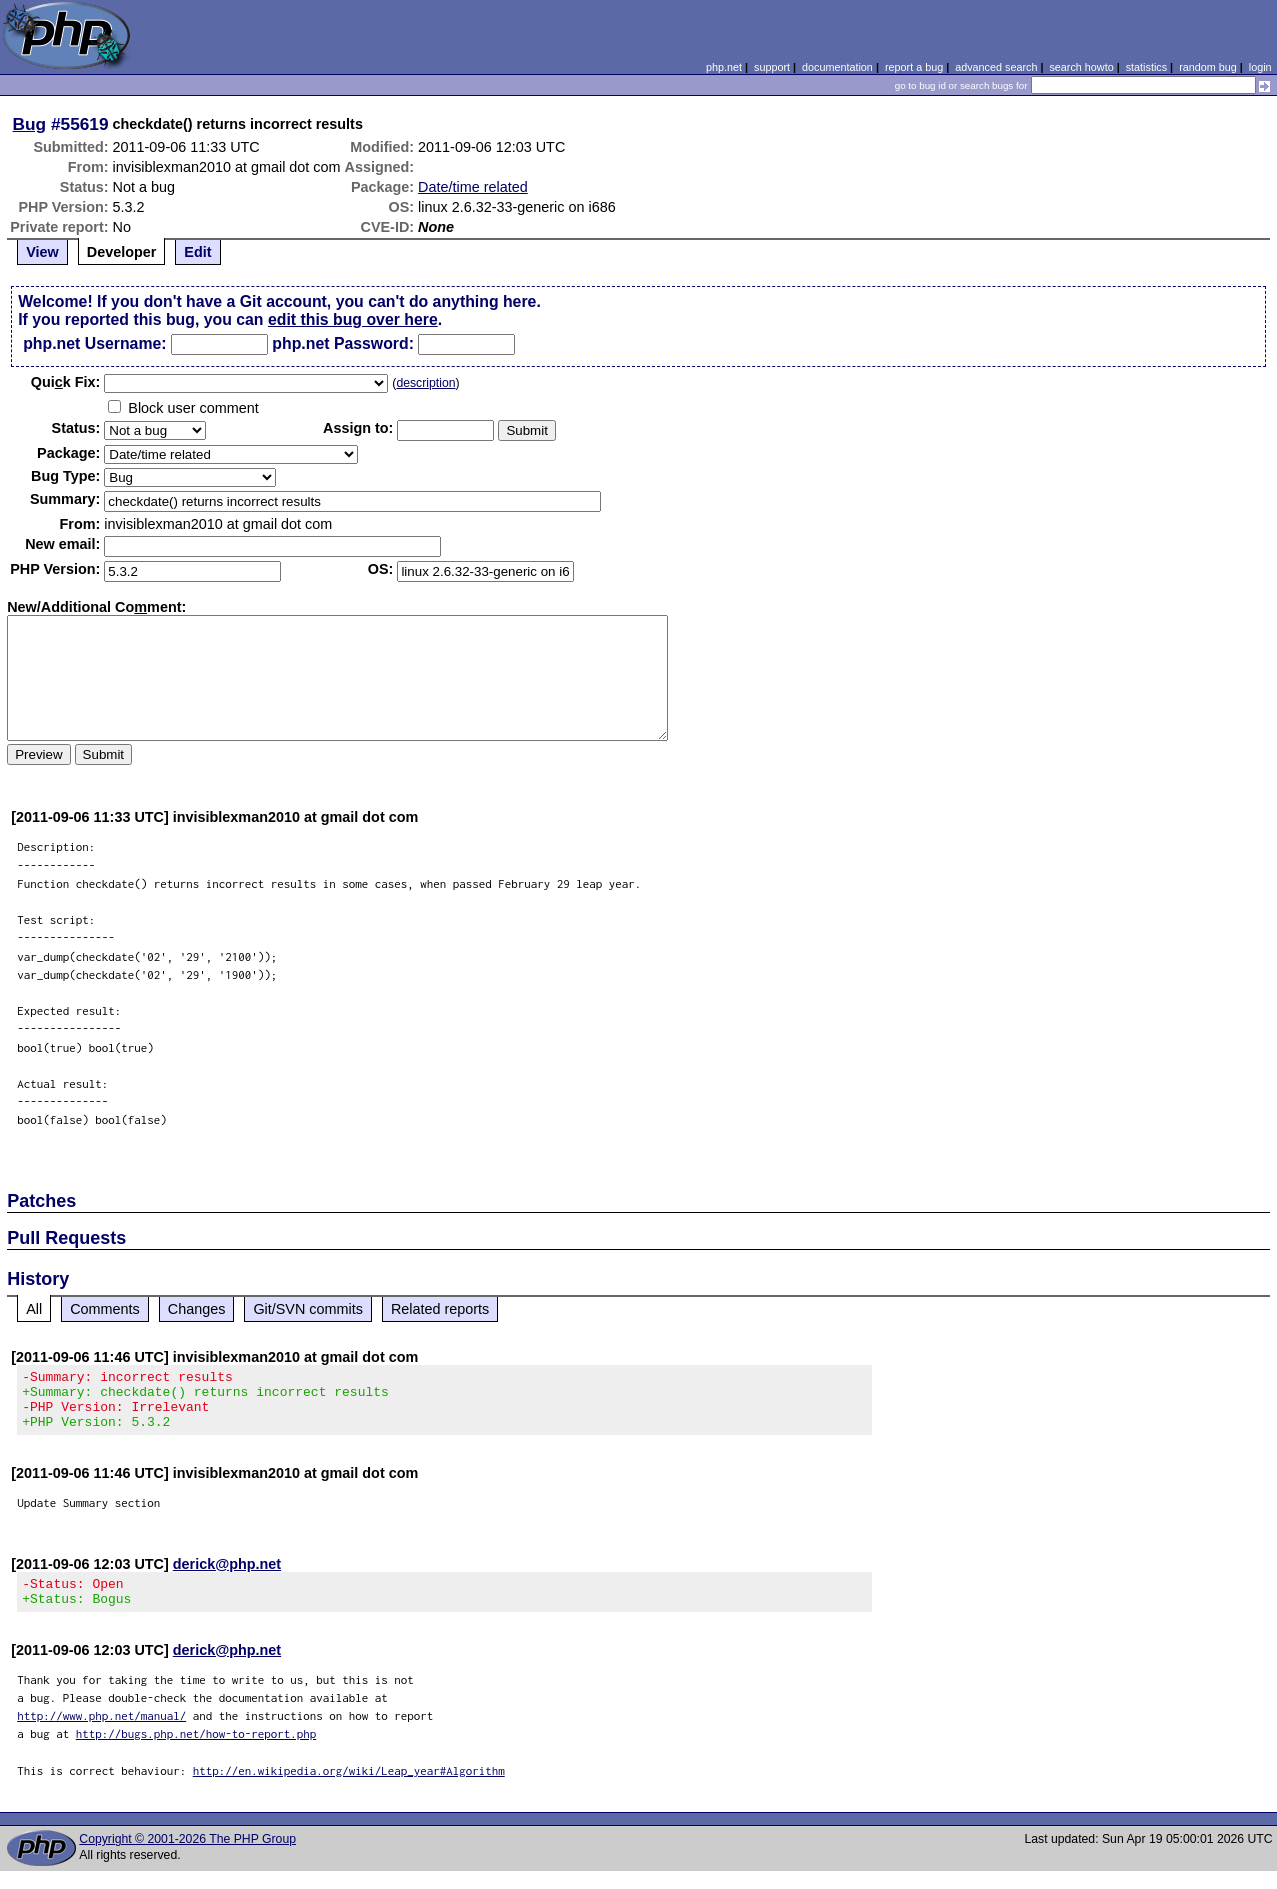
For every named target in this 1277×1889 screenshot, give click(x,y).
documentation (837, 67)
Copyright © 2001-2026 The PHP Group (187, 1857)
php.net (724, 67)
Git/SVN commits (308, 1309)
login (1260, 67)
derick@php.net (227, 1576)
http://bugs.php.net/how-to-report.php (196, 1751)
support (772, 67)
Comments (105, 1309)
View (42, 252)
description (425, 383)
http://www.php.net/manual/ (101, 1733)
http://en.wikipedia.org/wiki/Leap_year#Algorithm (349, 1788)
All (34, 1309)
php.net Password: (343, 343)
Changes (197, 1309)
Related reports (440, 1309)
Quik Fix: (66, 382)
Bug (30, 124)
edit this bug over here (353, 319)
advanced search (996, 67)
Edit (197, 252)
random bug (1208, 67)
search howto (1081, 67)
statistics (1146, 67)
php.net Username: (94, 343)
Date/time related (473, 187)
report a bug (914, 67)
